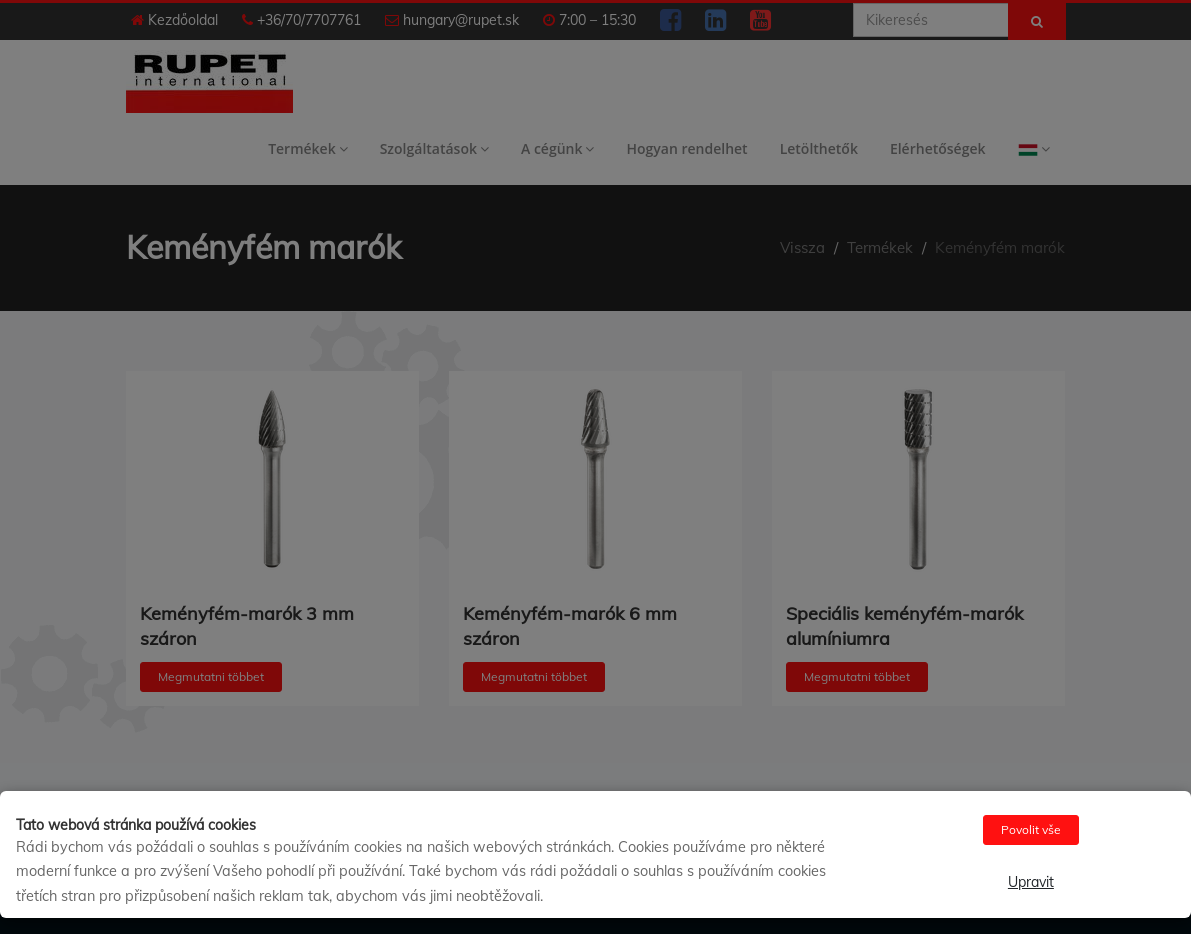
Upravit (1031, 882)
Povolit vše (1031, 829)
